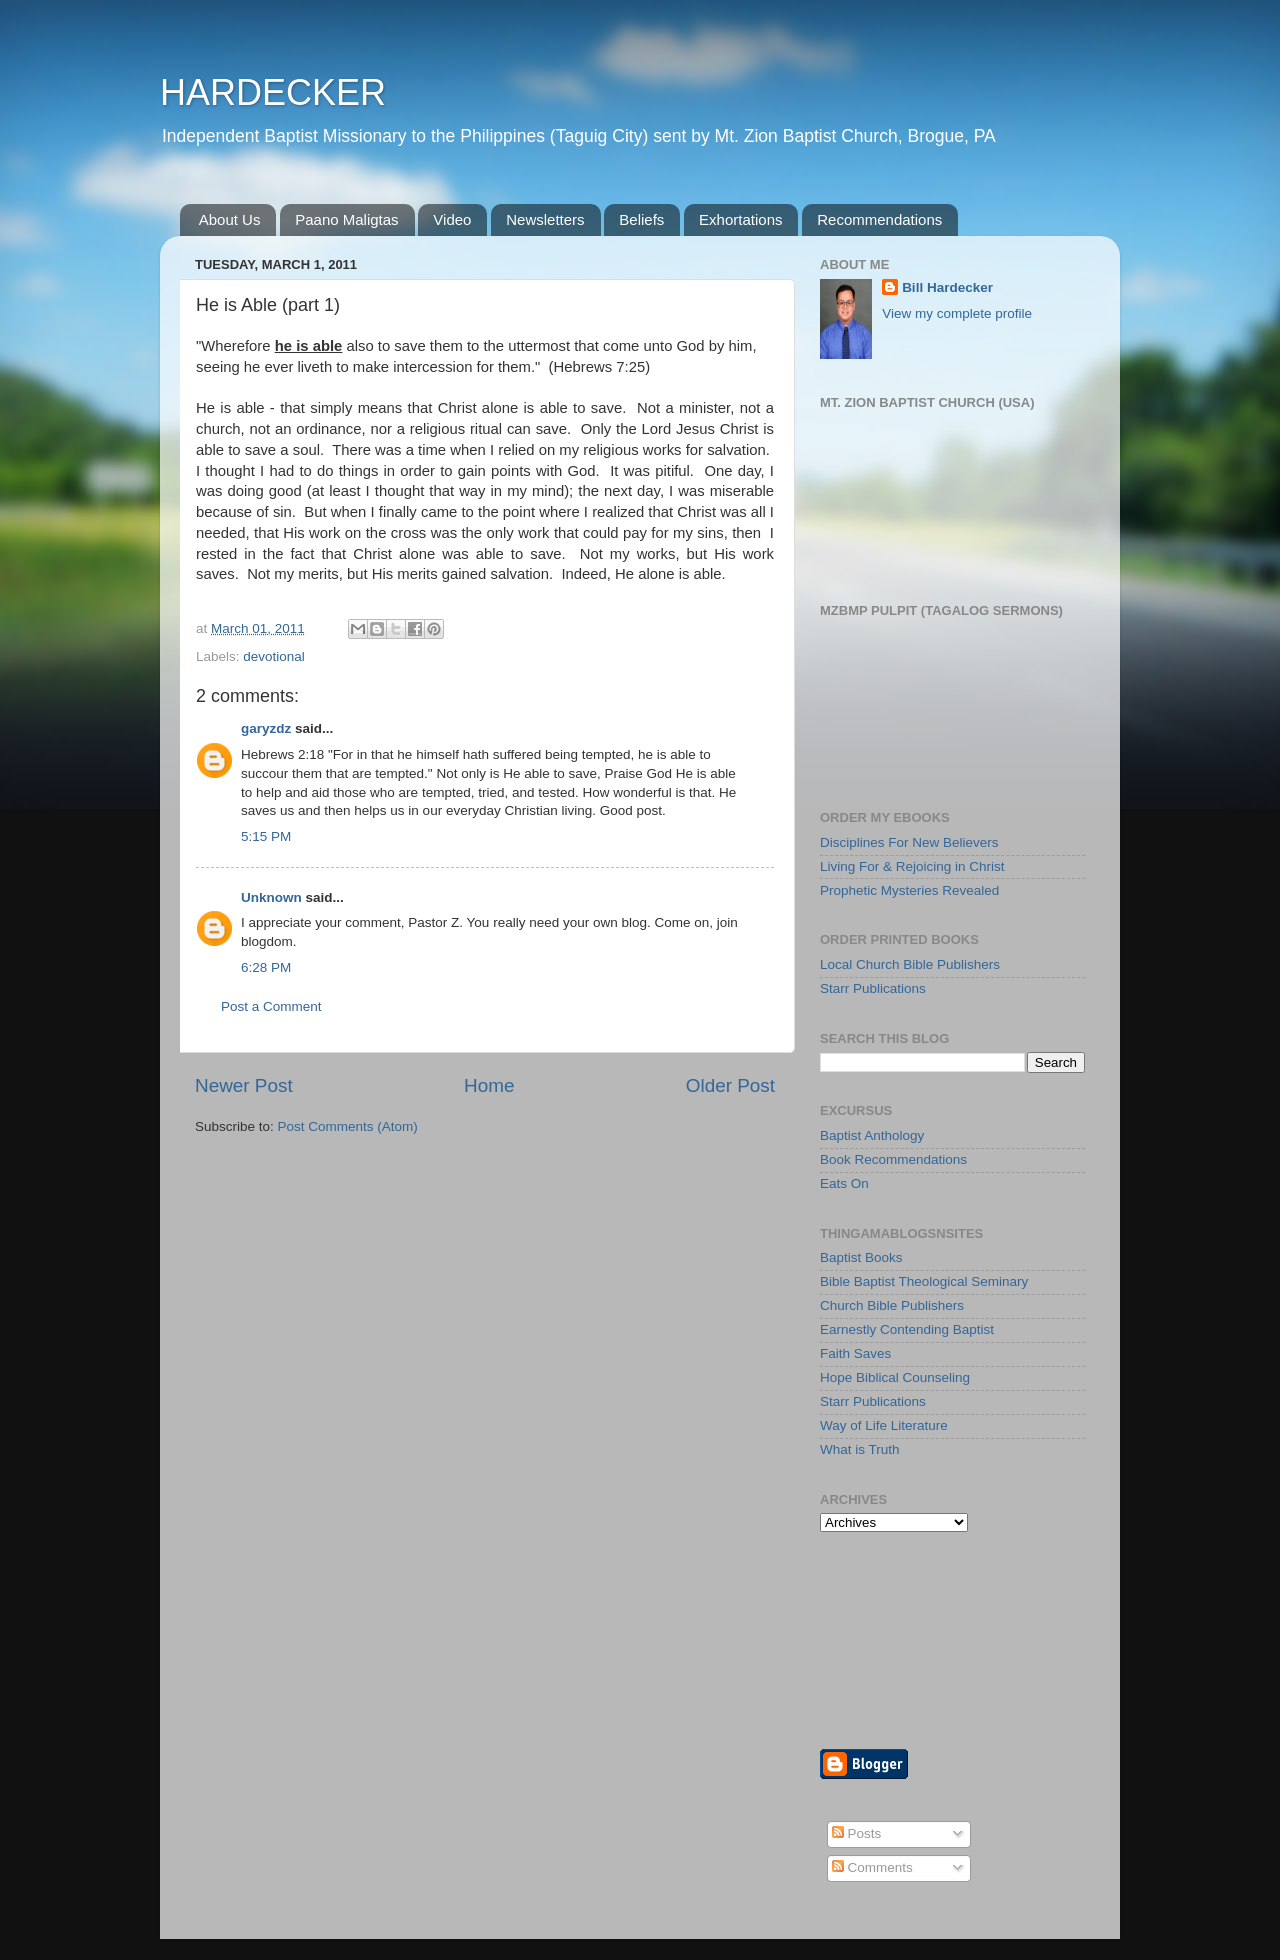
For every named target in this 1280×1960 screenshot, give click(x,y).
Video (452, 219)
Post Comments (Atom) (348, 1126)
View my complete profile (957, 313)
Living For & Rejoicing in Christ (912, 866)
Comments (872, 1867)
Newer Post (244, 1085)
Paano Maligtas (346, 219)
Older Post (730, 1085)
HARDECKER (273, 92)
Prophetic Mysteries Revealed (909, 890)
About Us (230, 219)
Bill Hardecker (947, 287)
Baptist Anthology (872, 1135)
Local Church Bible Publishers (910, 964)
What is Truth (860, 1449)
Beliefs (641, 219)
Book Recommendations (893, 1159)
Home (489, 1085)
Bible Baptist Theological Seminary (924, 1281)
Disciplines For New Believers (909, 842)
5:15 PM (266, 836)
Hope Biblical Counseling (895, 1377)
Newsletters (545, 219)
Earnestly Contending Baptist (907, 1329)
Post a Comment (271, 1006)
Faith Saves (855, 1353)
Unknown (271, 897)
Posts (857, 1833)
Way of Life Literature (884, 1425)
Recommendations (879, 219)
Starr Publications (873, 988)
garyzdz (266, 728)
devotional (274, 656)
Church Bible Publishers (892, 1305)
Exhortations (740, 219)
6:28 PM (266, 967)
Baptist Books (861, 1257)
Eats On (844, 1183)
